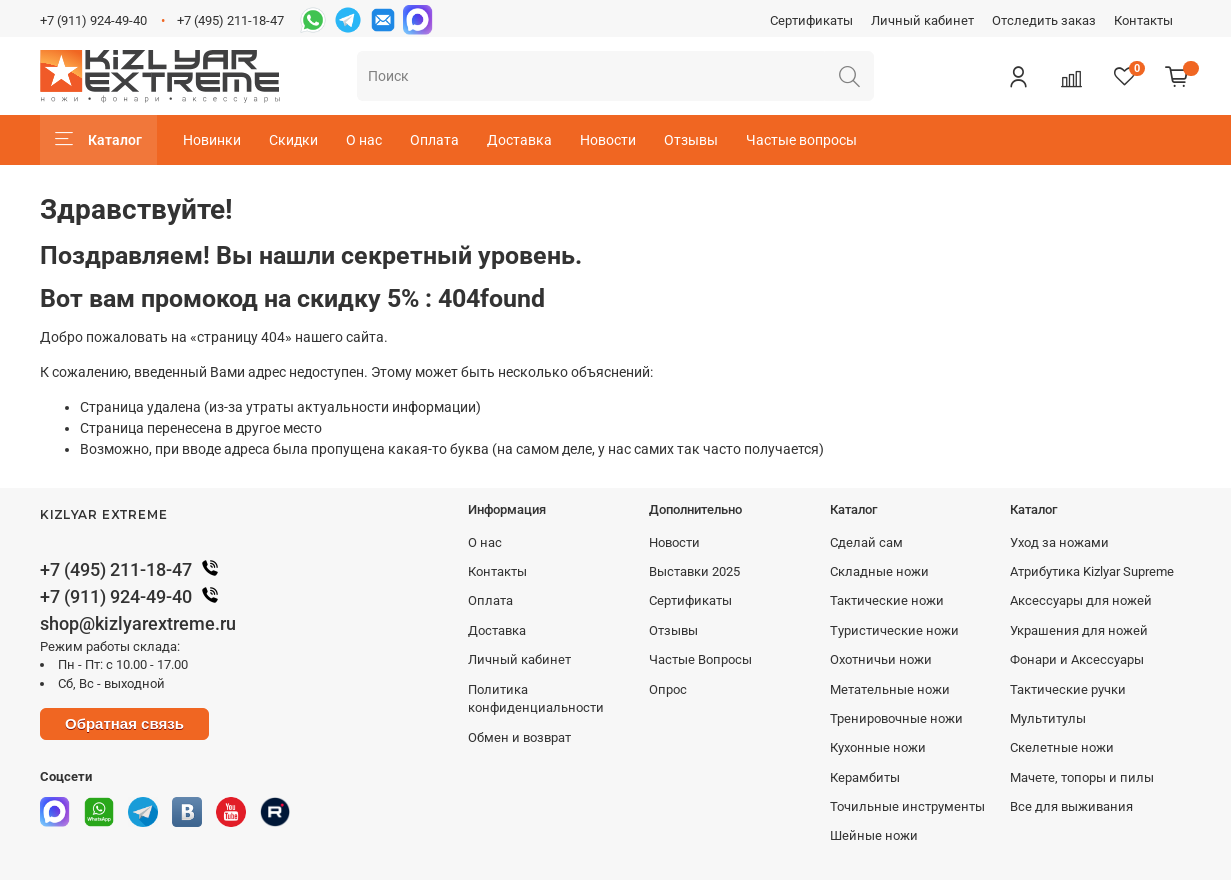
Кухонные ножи (878, 747)
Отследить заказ (1044, 20)
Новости (608, 140)
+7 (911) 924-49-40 (93, 20)
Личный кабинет (922, 20)
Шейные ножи (874, 835)
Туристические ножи (894, 630)
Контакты (1143, 20)
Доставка (519, 140)
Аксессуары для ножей (1081, 600)
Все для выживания (1071, 806)
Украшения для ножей (1079, 630)
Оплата (434, 140)
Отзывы (691, 140)
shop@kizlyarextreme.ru (138, 623)
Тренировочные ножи (896, 718)
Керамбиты (865, 777)
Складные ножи (879, 571)
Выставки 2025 (694, 571)
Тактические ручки (1068, 689)
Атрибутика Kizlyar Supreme (1092, 571)
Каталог (98, 140)
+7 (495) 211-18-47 (230, 20)
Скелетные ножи (1062, 747)
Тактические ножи (887, 600)
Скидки (293, 140)
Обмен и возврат (519, 737)
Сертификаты (811, 20)
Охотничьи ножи (881, 659)
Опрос (668, 689)
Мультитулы (1048, 718)
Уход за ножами (1059, 542)
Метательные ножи (890, 689)
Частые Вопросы (700, 659)
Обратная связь (124, 723)
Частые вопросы (801, 140)
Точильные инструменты (907, 806)
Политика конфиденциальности (536, 699)
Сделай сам (866, 542)
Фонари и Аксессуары (1077, 659)
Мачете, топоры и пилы (1082, 777)
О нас (364, 140)
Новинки (212, 140)
